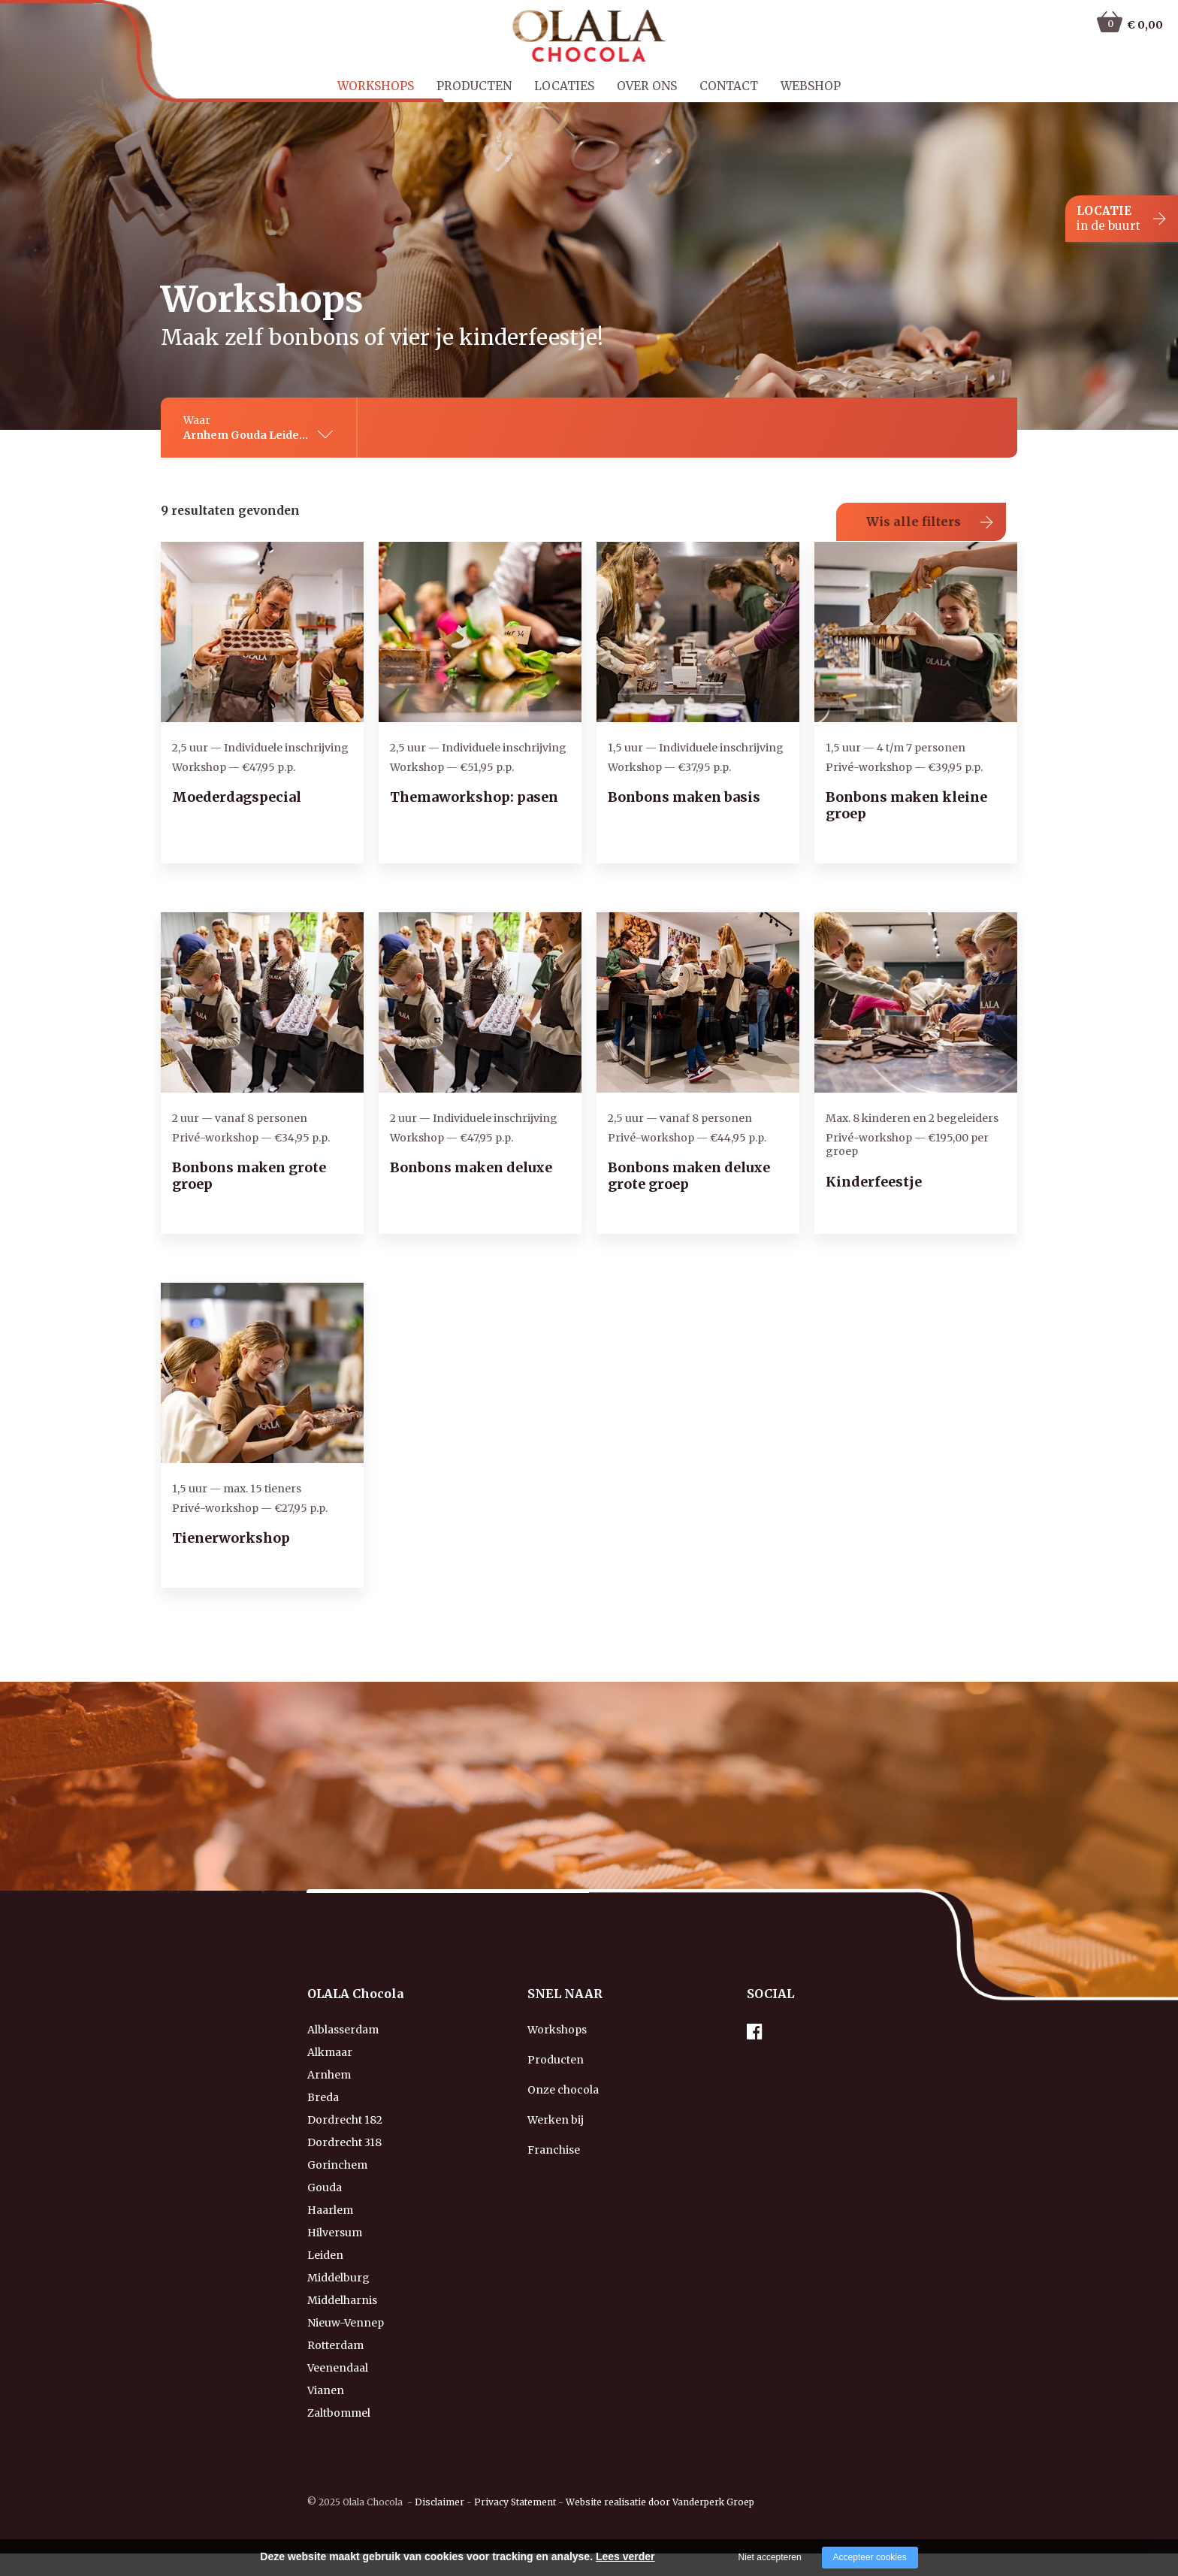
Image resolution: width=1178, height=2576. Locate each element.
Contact (728, 86)
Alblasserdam (343, 2029)
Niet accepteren (770, 2557)
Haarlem (330, 2210)
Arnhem (329, 2075)
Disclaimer (439, 2502)
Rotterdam (335, 2345)
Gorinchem (337, 2165)
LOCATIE (1108, 219)
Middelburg (338, 2277)
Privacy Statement (515, 2502)
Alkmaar (329, 2052)
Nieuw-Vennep (345, 2323)
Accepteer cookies (870, 2557)
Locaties (564, 86)
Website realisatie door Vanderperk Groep (660, 2502)
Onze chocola (563, 2090)
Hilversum (334, 2232)
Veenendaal (337, 2368)
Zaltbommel (338, 2413)
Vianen (325, 2390)
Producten (474, 86)
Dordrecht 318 (344, 2142)
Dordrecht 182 (344, 2120)
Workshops (375, 86)
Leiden (325, 2255)
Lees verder (625, 2556)
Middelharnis (342, 2300)
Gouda (324, 2187)
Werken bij (555, 2120)
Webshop (811, 86)
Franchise (553, 2150)
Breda (323, 2097)
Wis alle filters (913, 521)
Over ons (647, 86)
